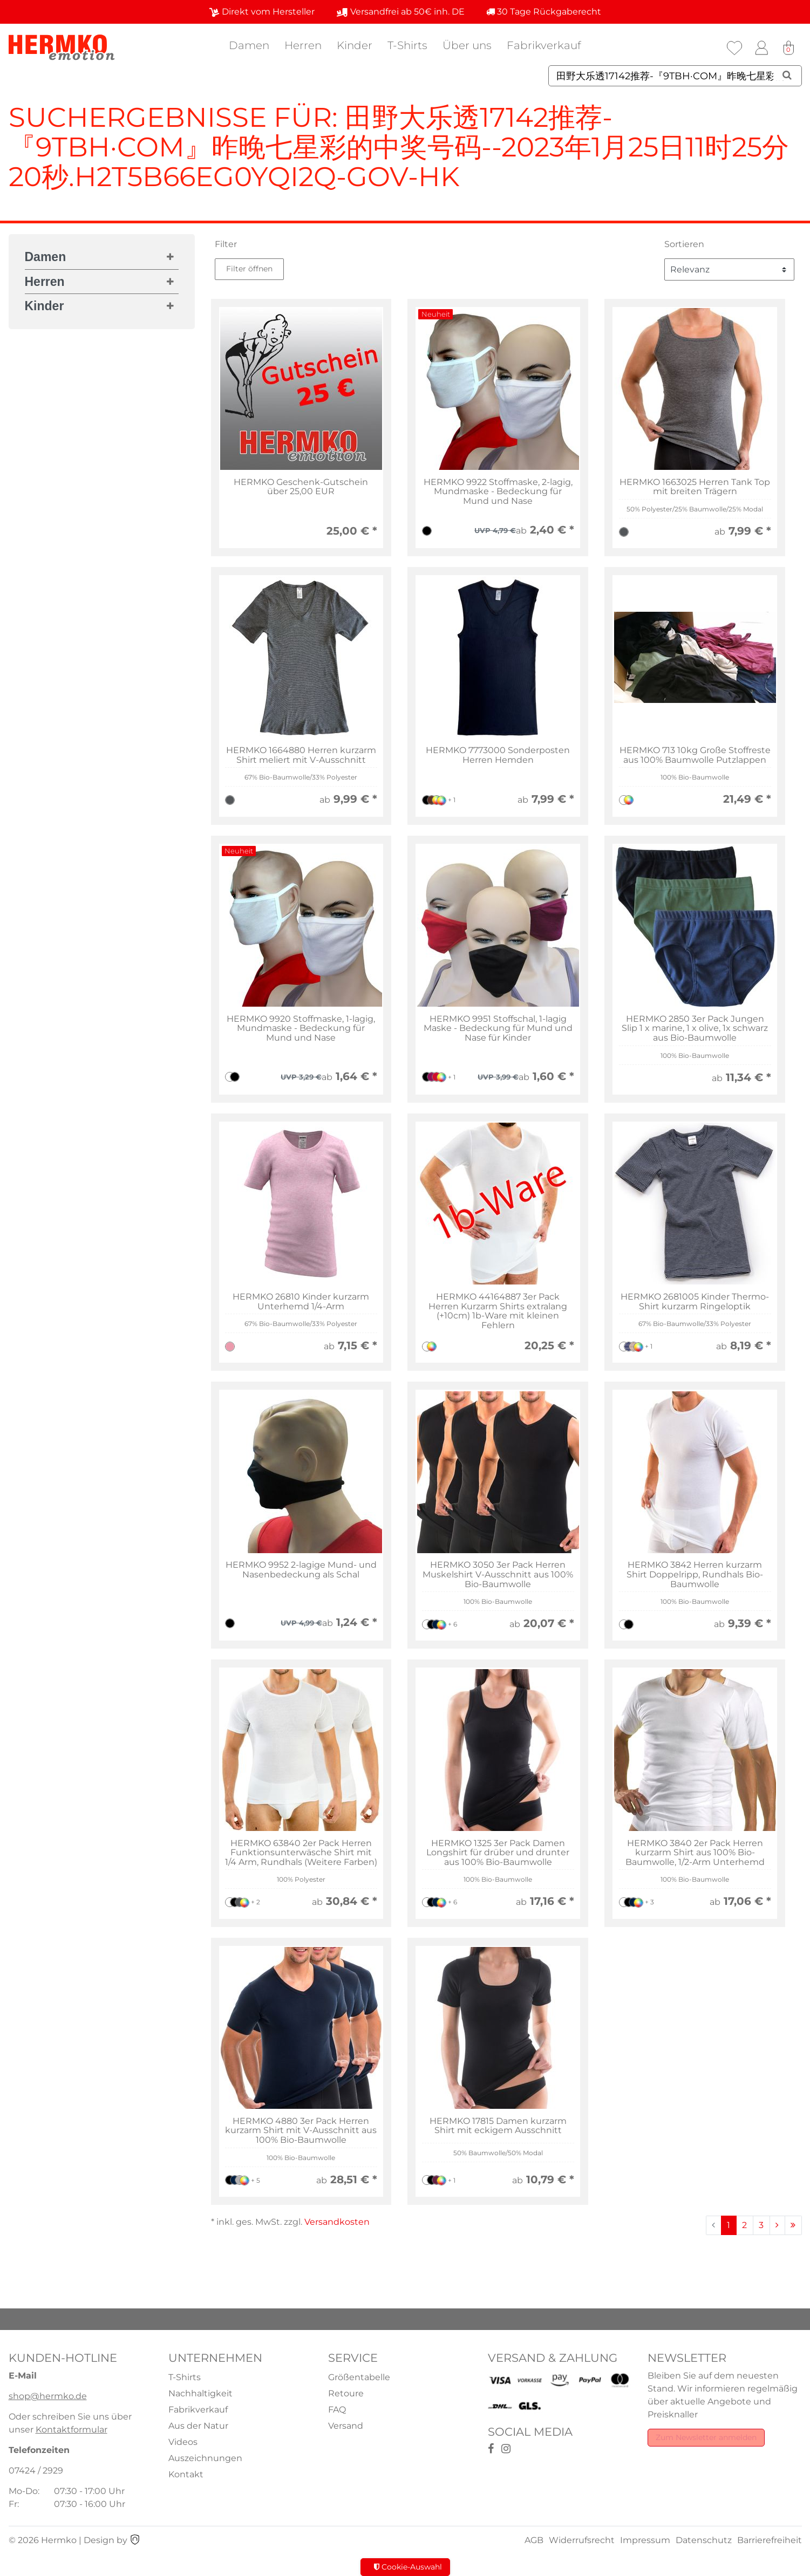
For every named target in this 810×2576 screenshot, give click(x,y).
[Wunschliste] (734, 48)
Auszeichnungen (205, 2458)
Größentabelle (359, 2377)
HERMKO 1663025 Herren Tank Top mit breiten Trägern (695, 486)
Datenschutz (704, 2540)
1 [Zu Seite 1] (728, 2225)
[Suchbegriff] (675, 75)
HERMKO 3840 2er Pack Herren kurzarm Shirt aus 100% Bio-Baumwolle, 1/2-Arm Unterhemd (695, 1853)
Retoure (346, 2393)
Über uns (467, 45)
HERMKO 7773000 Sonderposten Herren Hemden (498, 755)
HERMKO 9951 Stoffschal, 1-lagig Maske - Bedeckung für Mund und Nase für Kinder (498, 1028)
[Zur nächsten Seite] (777, 2225)
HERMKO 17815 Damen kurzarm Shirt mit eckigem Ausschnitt (498, 2125)
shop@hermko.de (48, 2396)
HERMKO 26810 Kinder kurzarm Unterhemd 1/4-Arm (301, 1301)
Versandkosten (337, 2222)
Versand (345, 2426)
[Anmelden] (761, 48)
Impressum (645, 2540)
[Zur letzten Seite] (793, 2225)
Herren (303, 45)
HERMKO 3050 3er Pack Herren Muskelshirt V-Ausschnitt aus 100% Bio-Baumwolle (498, 1574)
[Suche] (787, 75)
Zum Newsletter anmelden (706, 2437)
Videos (183, 2442)
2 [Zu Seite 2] (744, 2225)
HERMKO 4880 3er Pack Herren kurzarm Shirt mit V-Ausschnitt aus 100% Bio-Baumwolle (301, 2130)
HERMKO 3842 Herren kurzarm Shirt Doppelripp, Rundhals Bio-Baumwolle (695, 1574)
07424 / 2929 (36, 2470)
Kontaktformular (71, 2429)
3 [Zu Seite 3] (761, 2225)
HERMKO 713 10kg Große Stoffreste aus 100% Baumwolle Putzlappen (695, 755)
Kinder (354, 45)
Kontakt (185, 2474)
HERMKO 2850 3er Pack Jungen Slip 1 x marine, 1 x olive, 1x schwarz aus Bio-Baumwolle (695, 1028)
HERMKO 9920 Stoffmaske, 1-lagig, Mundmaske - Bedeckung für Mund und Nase (301, 1028)
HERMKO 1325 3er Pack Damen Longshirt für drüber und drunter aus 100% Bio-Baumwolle (497, 1853)
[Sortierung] (729, 269)
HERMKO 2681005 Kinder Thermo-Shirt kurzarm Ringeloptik (695, 1301)
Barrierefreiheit (769, 2540)
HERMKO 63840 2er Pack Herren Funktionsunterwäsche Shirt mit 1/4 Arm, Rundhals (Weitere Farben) (301, 1853)
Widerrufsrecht (582, 2540)
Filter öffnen (249, 269)
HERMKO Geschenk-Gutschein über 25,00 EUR (301, 486)
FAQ (337, 2409)
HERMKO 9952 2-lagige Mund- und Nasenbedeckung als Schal (301, 1569)
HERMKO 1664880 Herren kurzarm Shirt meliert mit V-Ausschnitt (301, 755)
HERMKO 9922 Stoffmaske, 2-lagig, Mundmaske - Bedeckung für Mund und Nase (498, 491)
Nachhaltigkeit (200, 2393)
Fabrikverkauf (544, 45)
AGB (534, 2540)
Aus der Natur (198, 2426)
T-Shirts (407, 45)
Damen (249, 45)
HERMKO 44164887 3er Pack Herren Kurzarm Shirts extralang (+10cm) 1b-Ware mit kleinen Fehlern (497, 1311)
